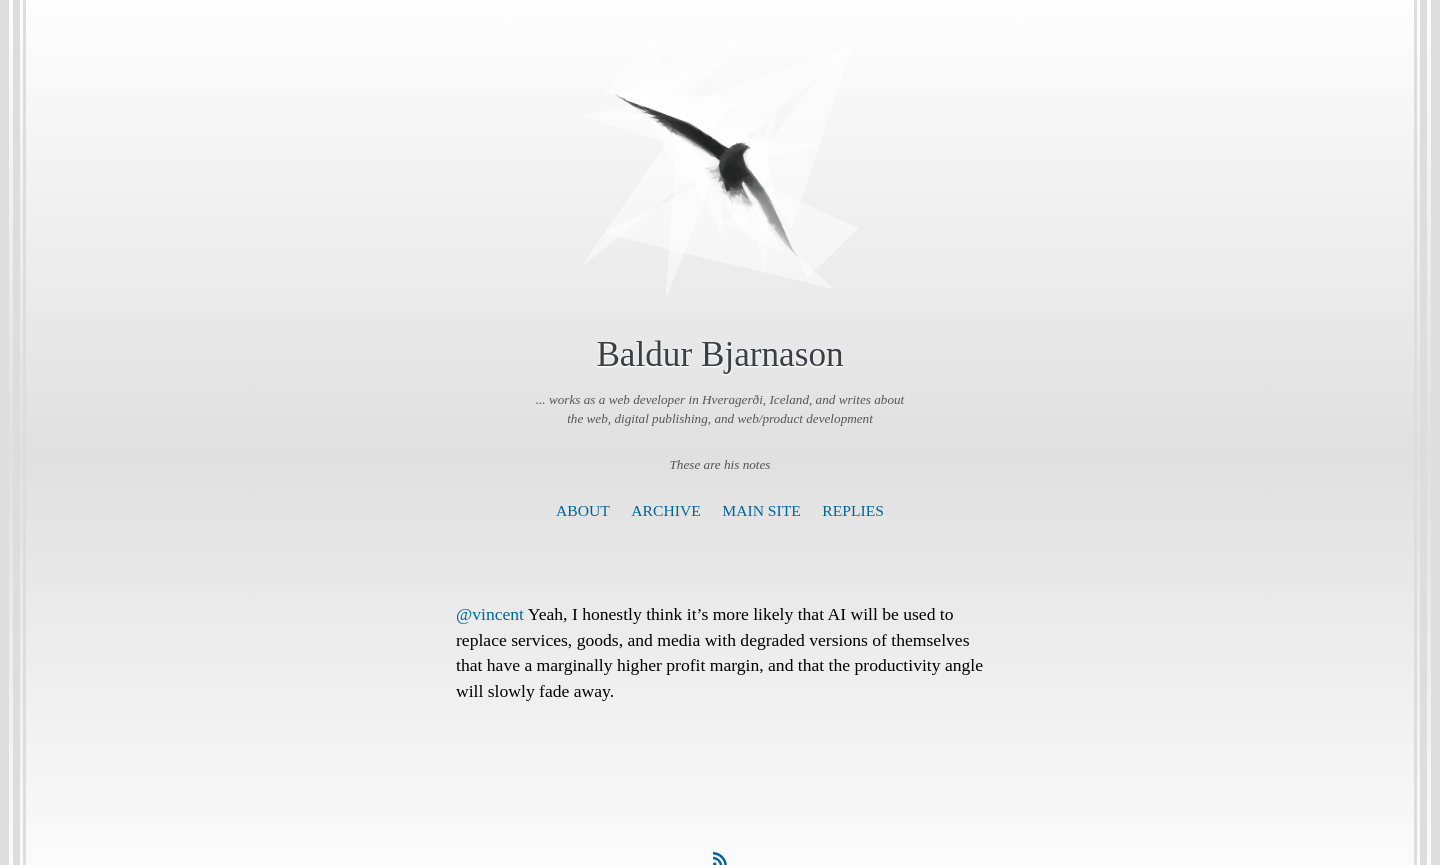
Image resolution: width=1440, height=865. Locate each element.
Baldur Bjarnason (719, 354)
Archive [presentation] (665, 510)
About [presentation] (583, 510)
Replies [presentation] (853, 510)
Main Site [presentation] (761, 510)
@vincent (490, 614)
